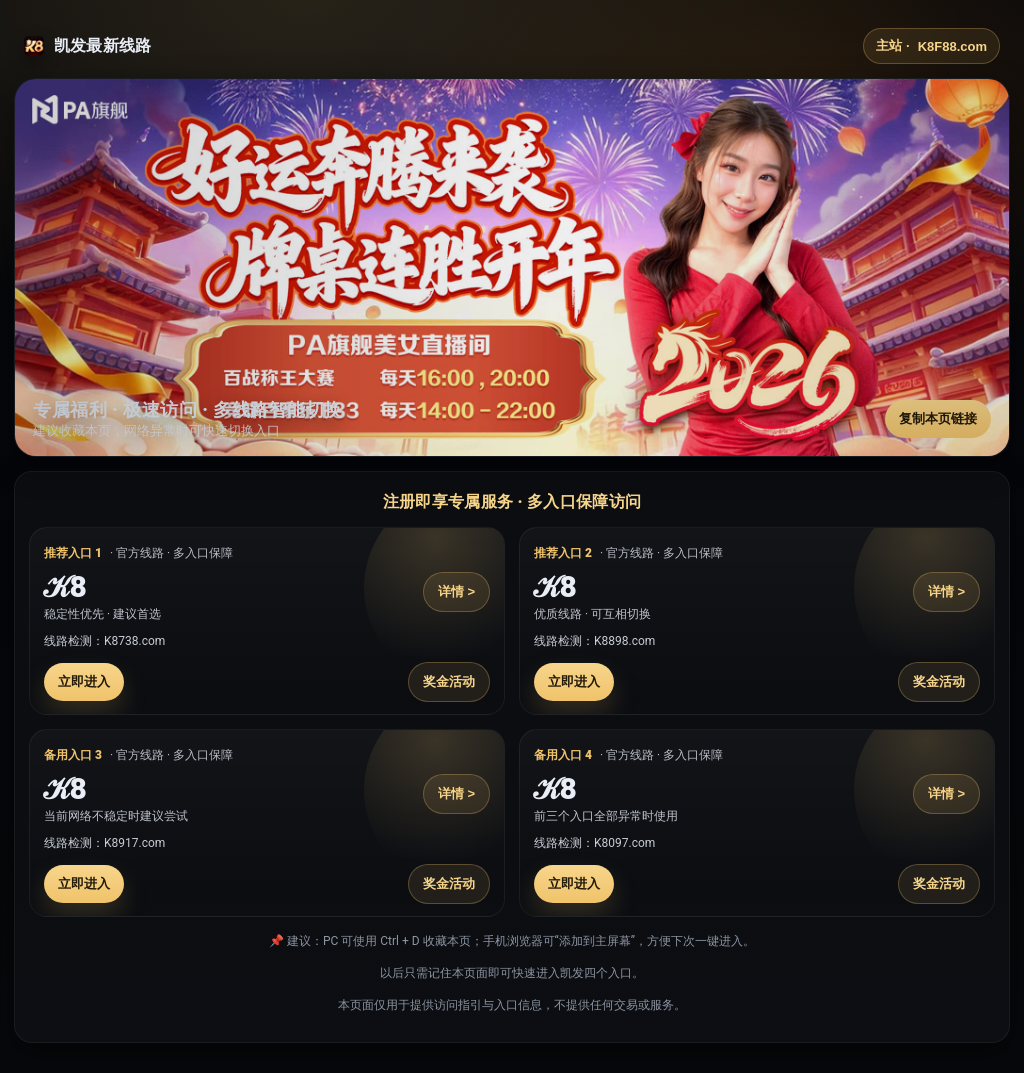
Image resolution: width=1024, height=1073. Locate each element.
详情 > (456, 591)
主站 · (931, 46)
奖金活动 (449, 681)
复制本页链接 (938, 418)
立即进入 (84, 681)
